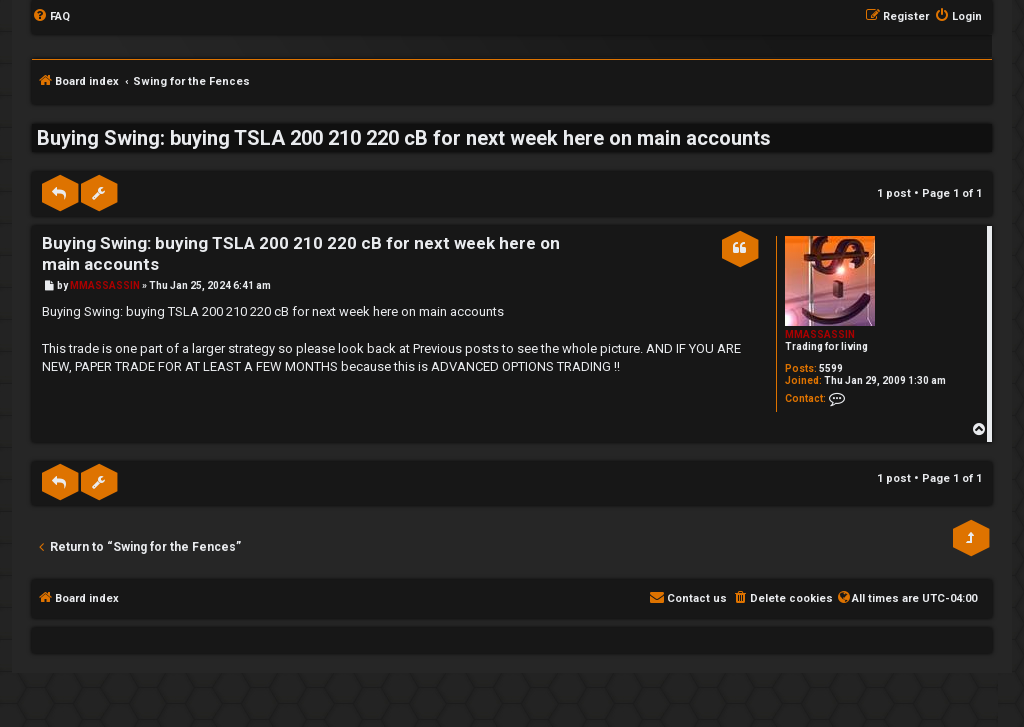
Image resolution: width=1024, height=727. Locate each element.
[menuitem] (51, 17)
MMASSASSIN (820, 334)
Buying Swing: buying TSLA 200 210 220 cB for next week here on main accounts (404, 138)
